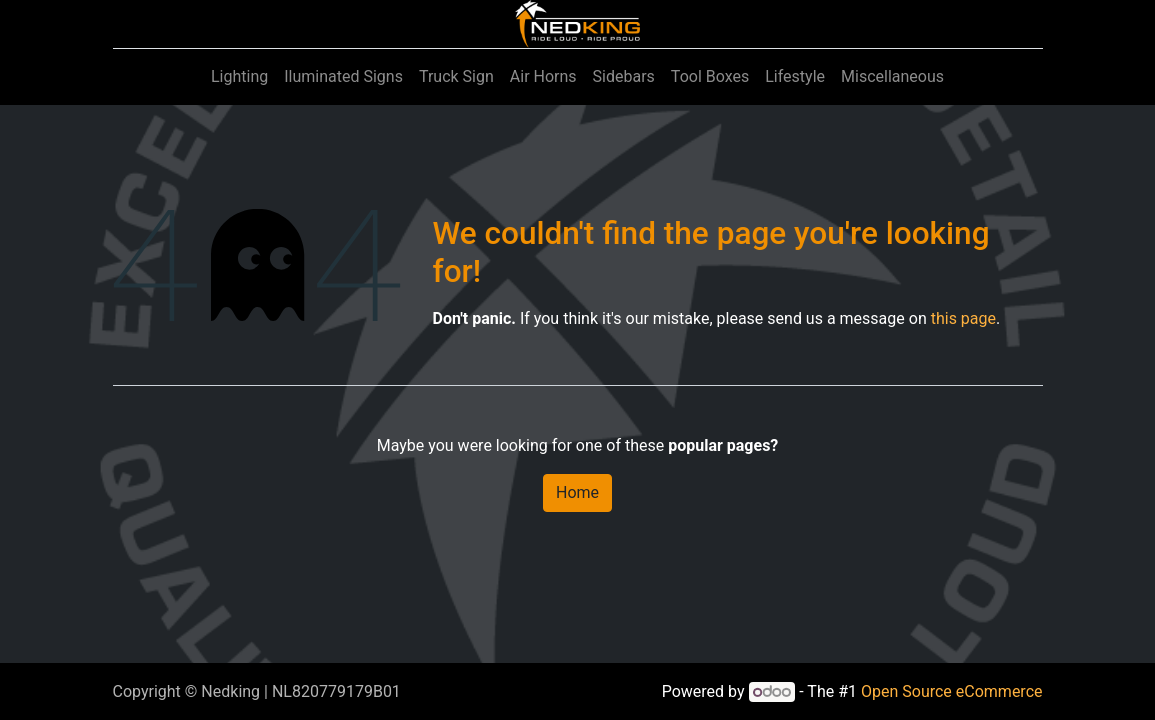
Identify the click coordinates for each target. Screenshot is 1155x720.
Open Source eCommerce (952, 691)
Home (577, 492)
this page (963, 318)
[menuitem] (239, 77)
